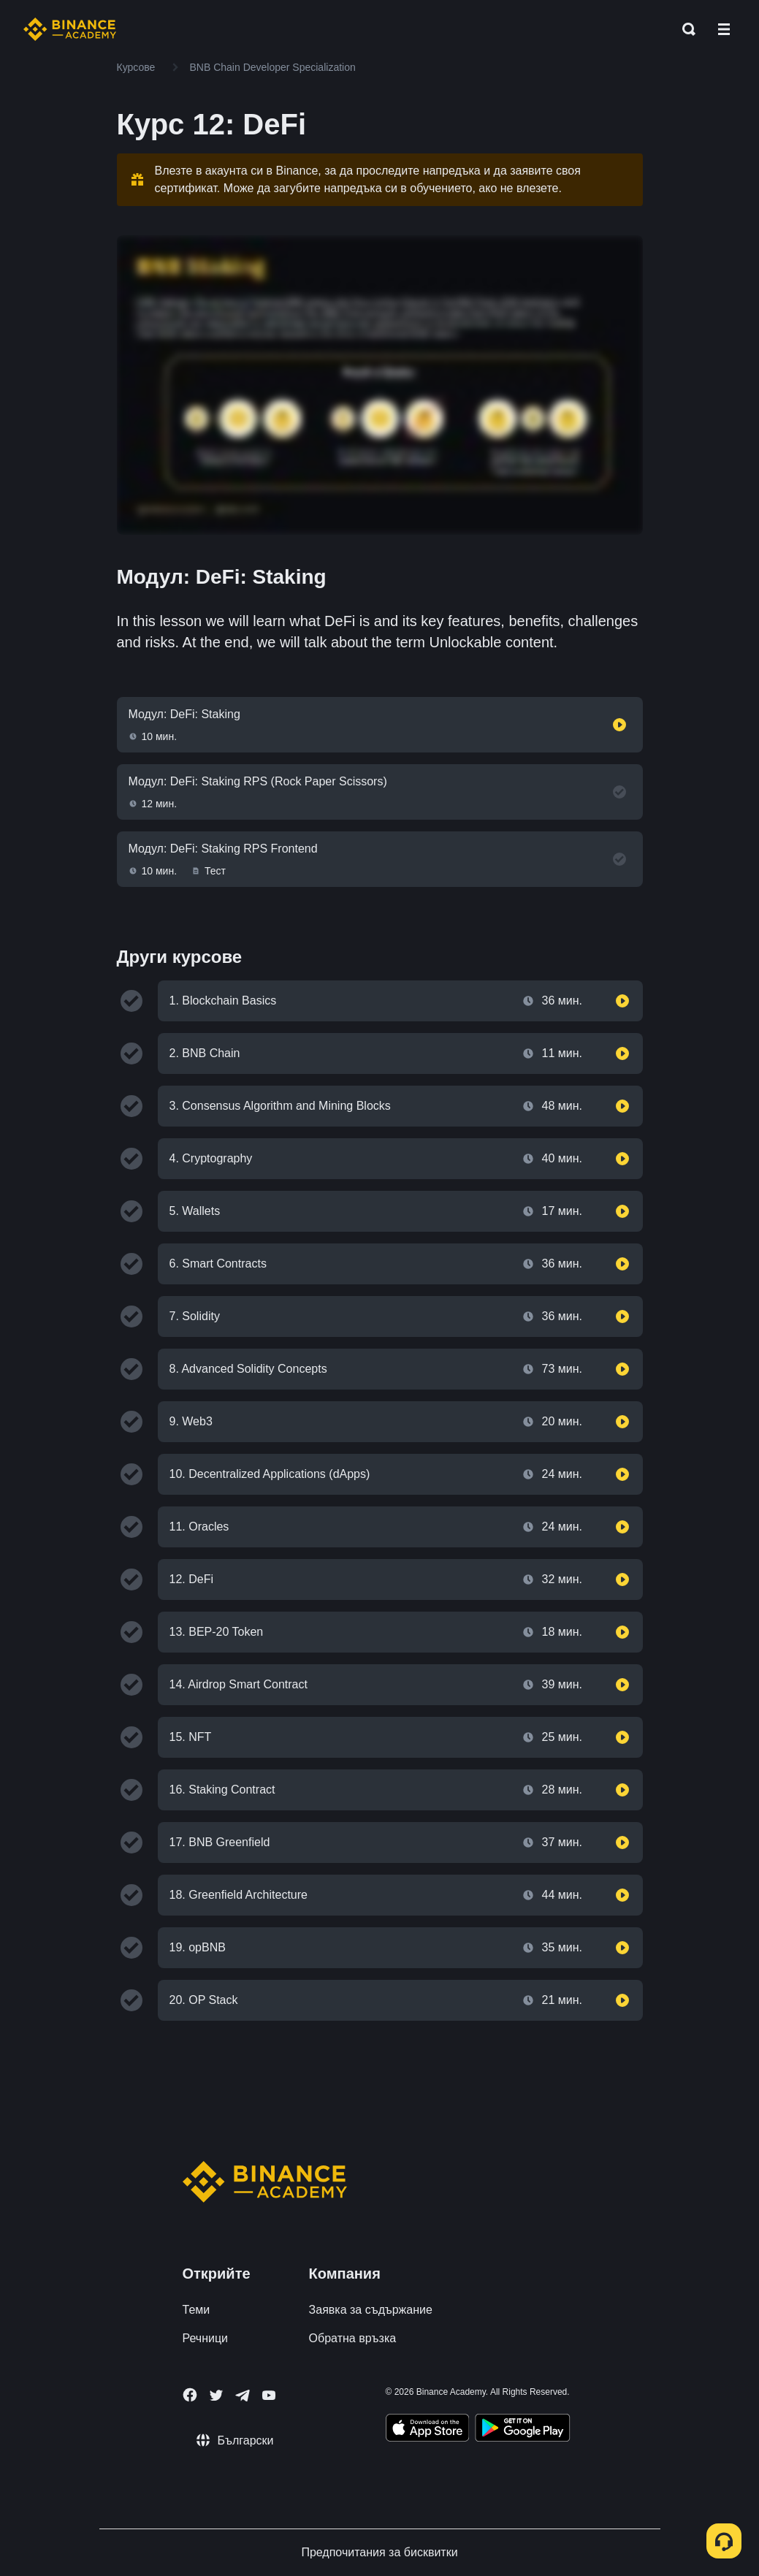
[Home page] (69, 29)
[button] (724, 29)
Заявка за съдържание (370, 2309)
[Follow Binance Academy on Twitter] (216, 2395)
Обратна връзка (353, 2338)
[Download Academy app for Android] (522, 2430)
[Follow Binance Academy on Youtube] (269, 2395)
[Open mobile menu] (723, 29)
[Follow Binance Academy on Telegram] (242, 2395)
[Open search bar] (684, 29)
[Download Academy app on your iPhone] (428, 2430)
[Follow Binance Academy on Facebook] (190, 2395)
